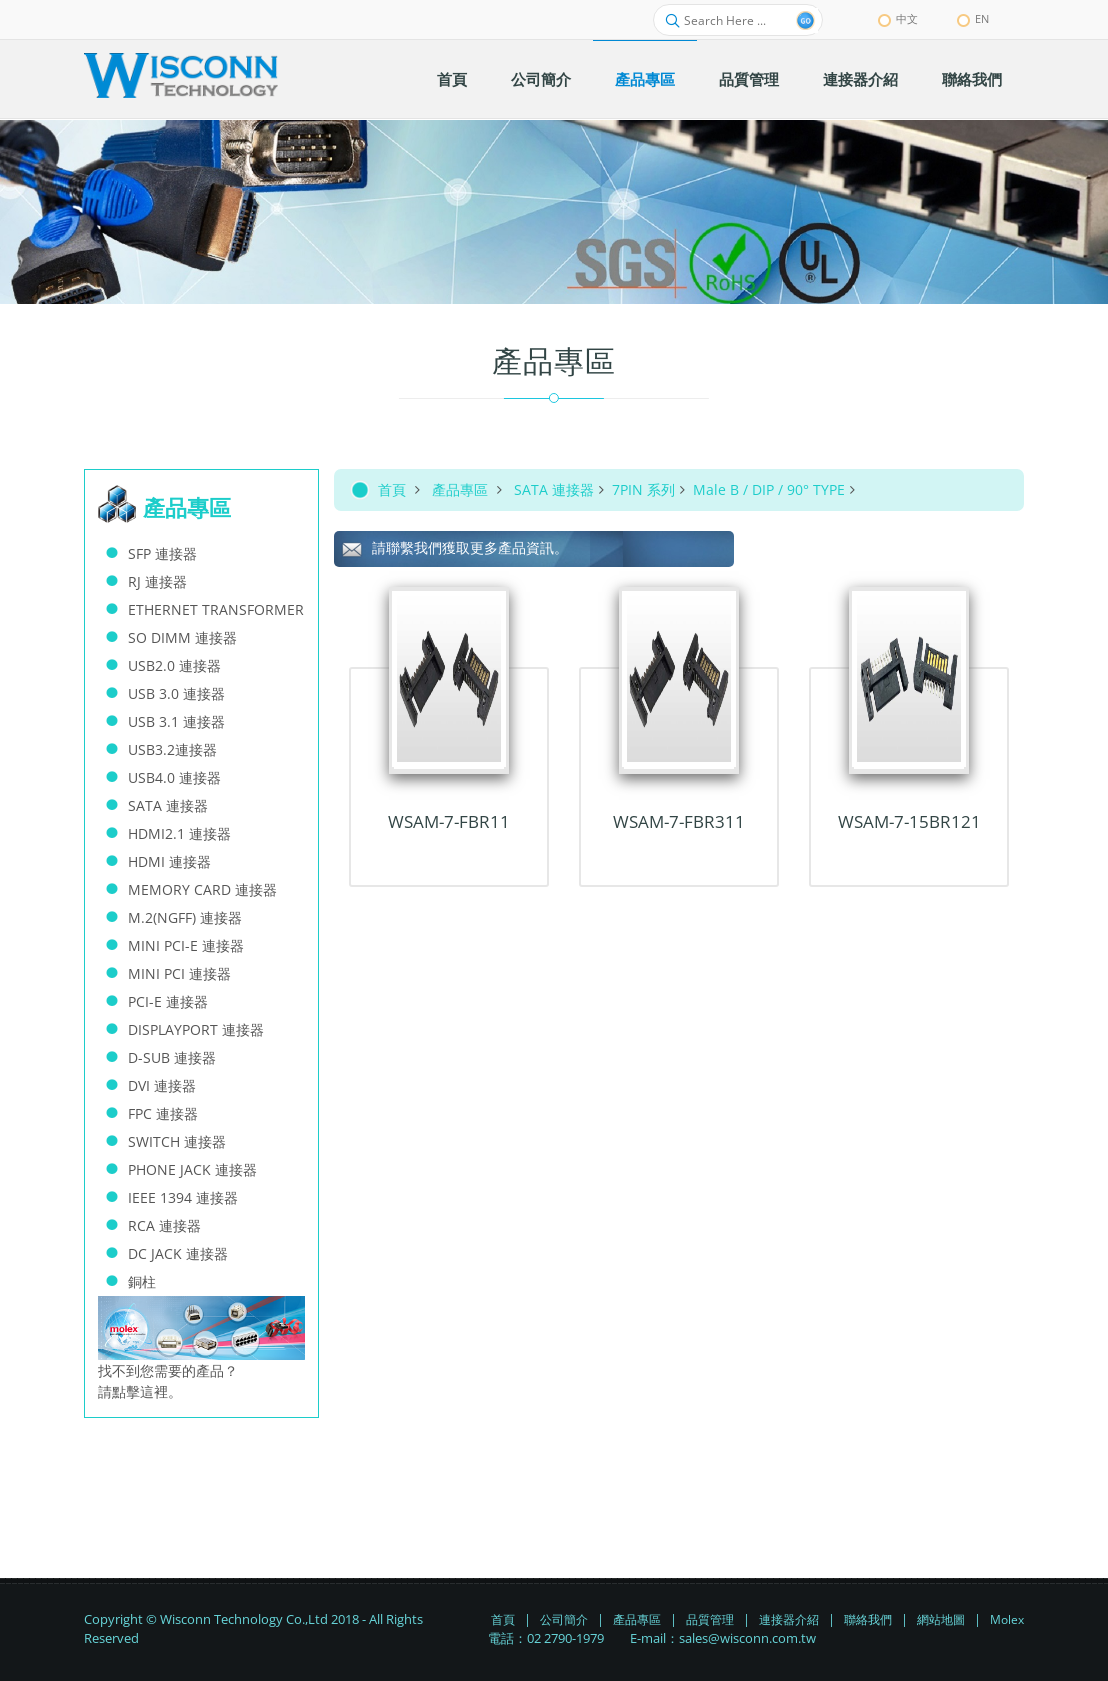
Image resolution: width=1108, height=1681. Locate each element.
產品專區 (460, 489)
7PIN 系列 (643, 489)
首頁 (392, 489)
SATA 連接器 (554, 489)
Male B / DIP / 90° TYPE (769, 489)
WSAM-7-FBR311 (679, 821)
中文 (898, 18)
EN (973, 18)
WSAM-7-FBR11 (449, 821)
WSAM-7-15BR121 (909, 821)
